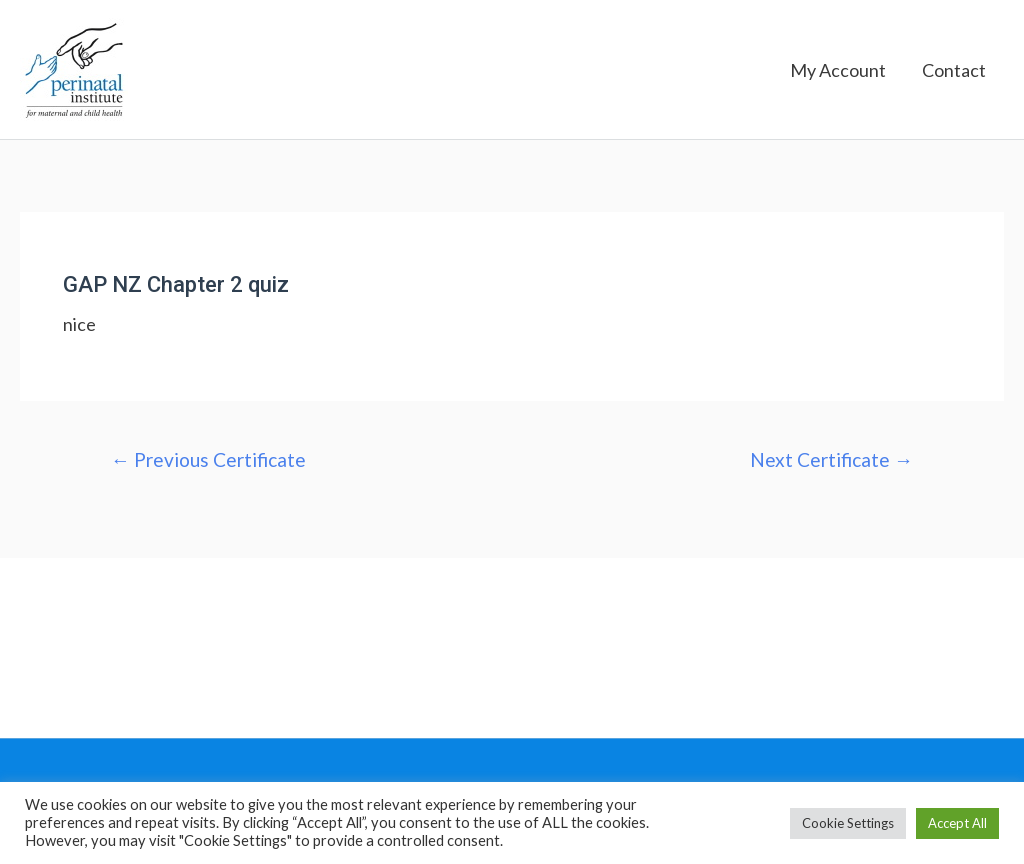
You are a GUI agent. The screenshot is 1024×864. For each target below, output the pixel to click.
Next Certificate (831, 459)
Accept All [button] (957, 823)
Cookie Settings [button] (848, 823)
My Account (838, 70)
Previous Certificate (208, 459)
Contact (954, 70)
